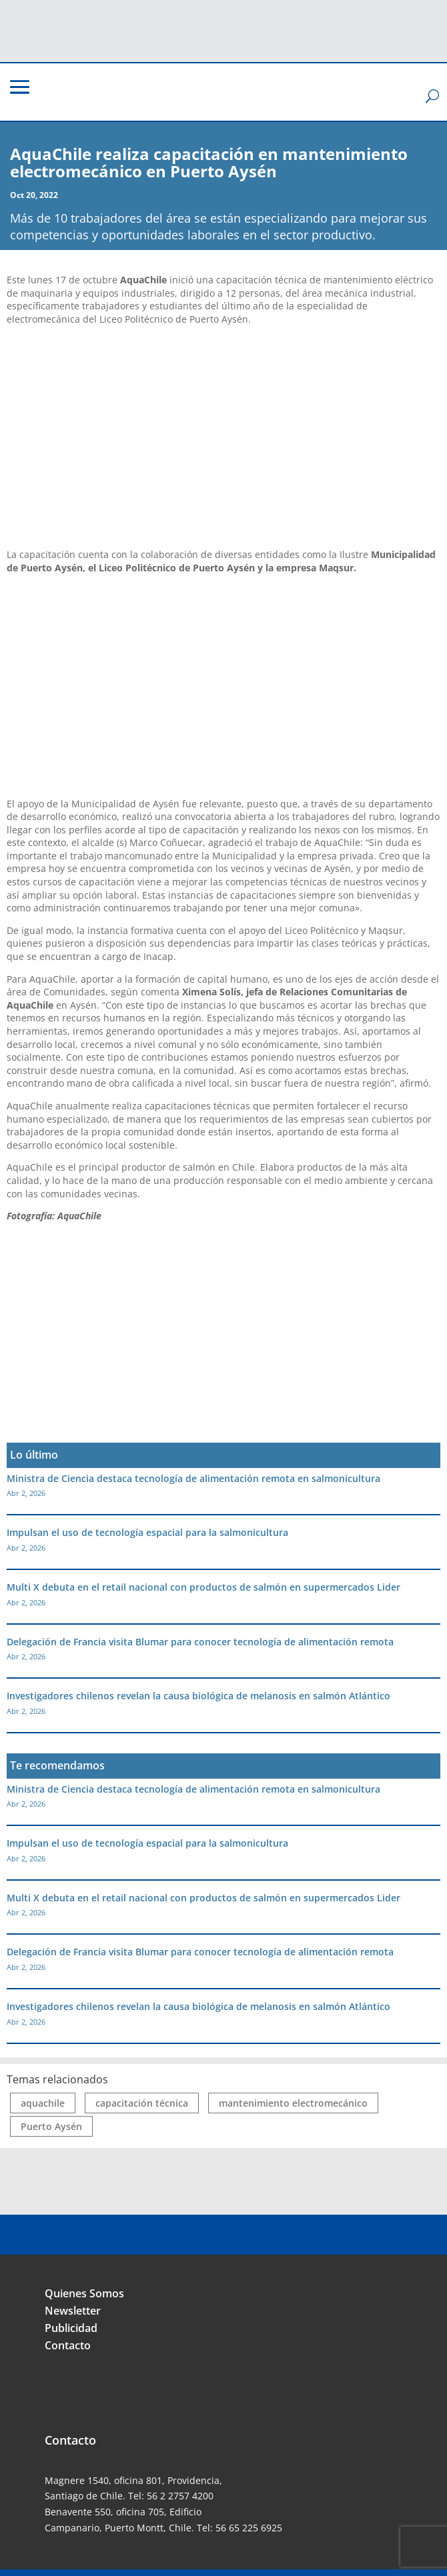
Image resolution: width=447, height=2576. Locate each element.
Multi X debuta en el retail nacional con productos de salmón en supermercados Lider (203, 1587)
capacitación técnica (141, 2103)
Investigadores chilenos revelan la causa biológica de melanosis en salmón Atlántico (198, 1695)
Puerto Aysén (51, 2126)
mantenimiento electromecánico (293, 2103)
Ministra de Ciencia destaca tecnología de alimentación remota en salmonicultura (193, 1478)
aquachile (43, 2103)
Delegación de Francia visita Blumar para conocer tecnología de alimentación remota (200, 1641)
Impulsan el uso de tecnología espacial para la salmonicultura (147, 1532)
